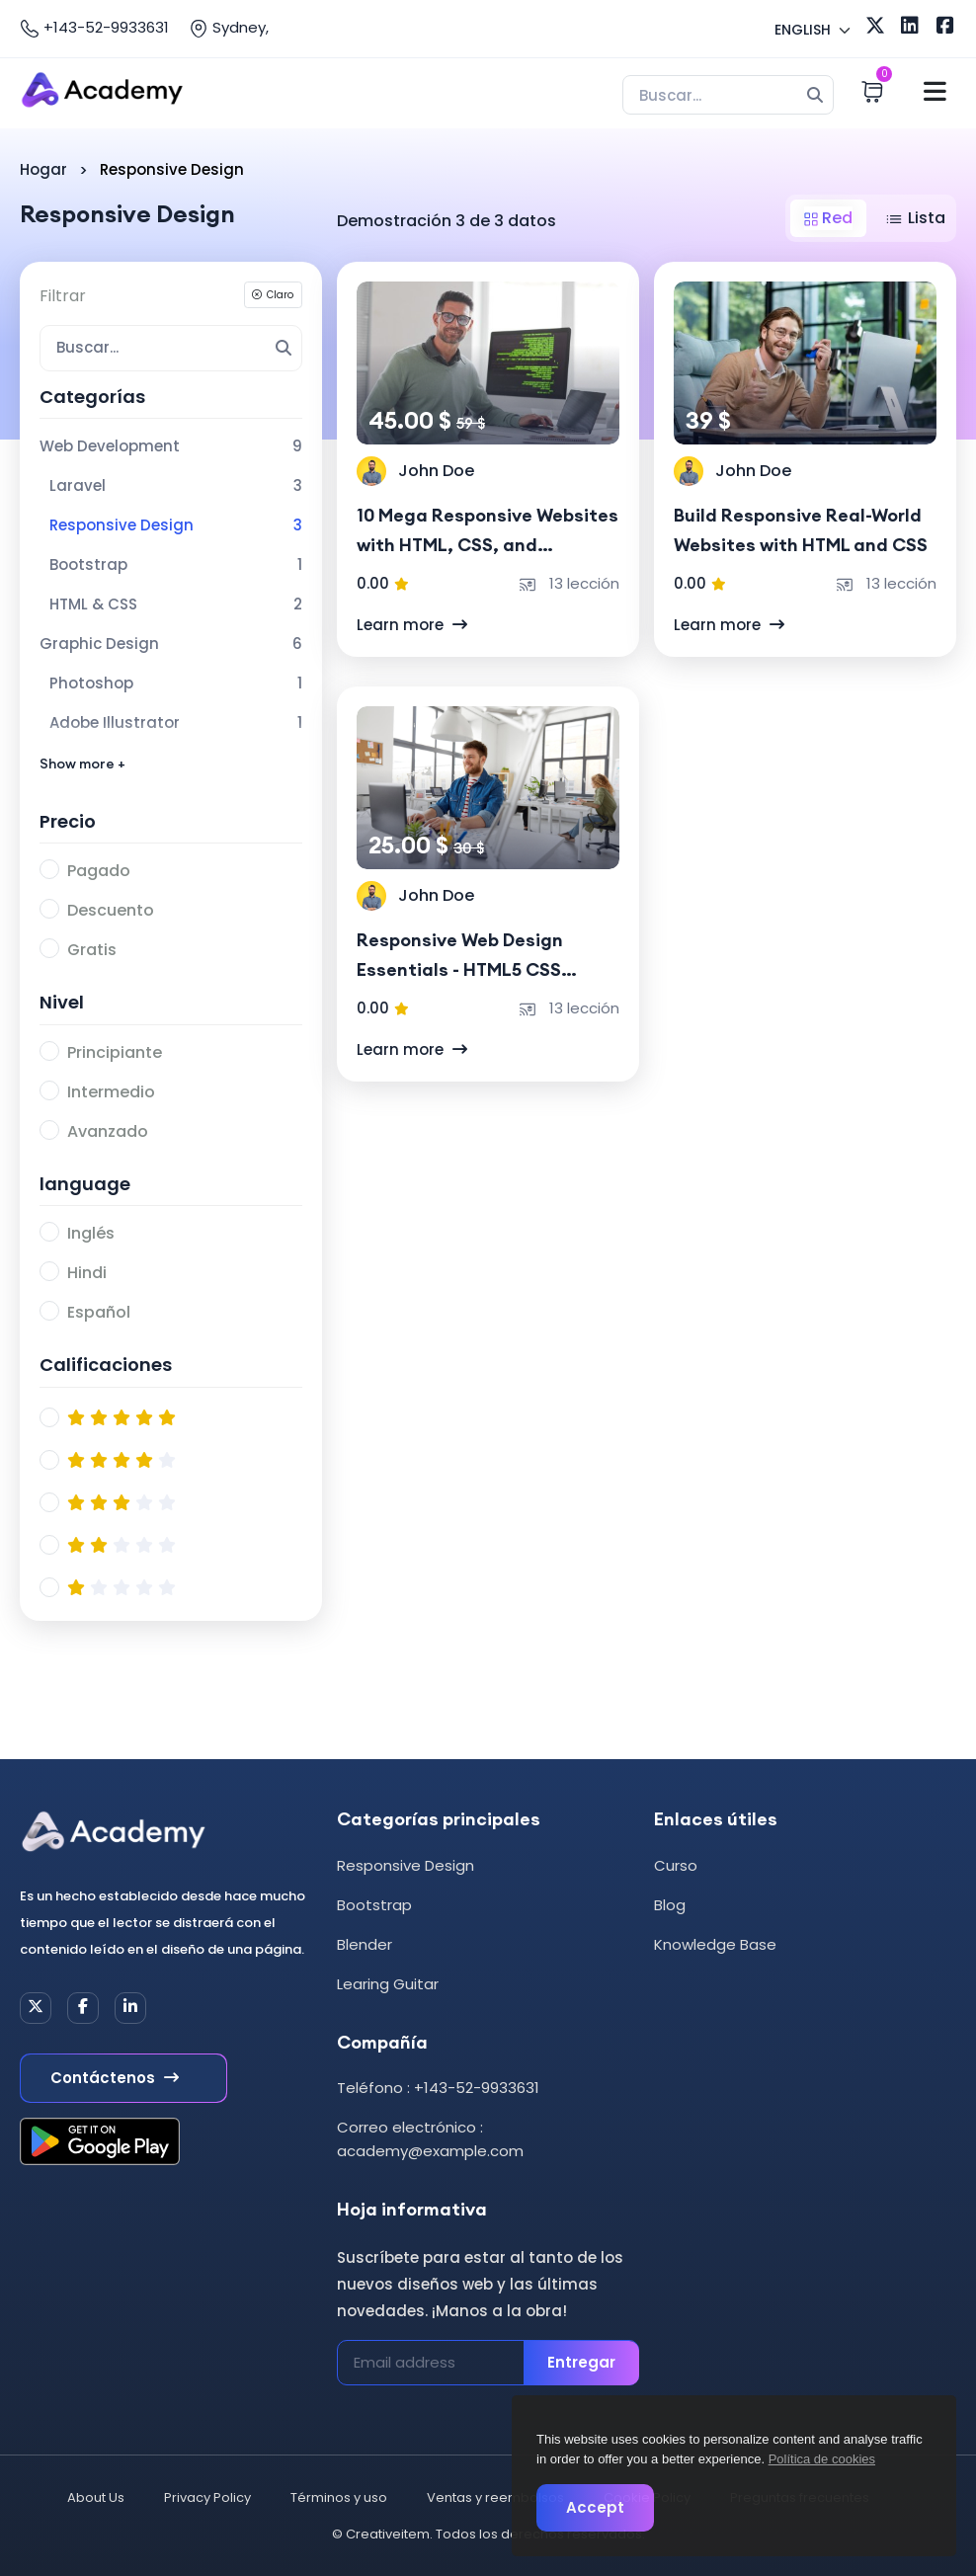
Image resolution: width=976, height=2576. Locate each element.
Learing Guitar (388, 1983)
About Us (95, 2497)
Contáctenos (114, 2077)
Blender (364, 1944)
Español (98, 1312)
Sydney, (229, 28)
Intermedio (111, 1092)
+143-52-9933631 (94, 28)
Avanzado (107, 1131)
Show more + (82, 763)
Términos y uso (338, 2497)
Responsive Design (405, 1865)
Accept (595, 2507)
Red (828, 217)
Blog (670, 1904)
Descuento (110, 910)
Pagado (98, 870)
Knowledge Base (715, 1944)
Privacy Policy (207, 2497)
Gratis (92, 949)
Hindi (87, 1272)
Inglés (91, 1233)
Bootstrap (374, 1904)
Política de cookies (822, 2459)
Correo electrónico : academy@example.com (430, 2139)
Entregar (581, 2362)
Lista (914, 217)
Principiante (114, 1052)
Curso (675, 1865)
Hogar (43, 169)
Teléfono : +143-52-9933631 (438, 2087)
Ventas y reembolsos (495, 2497)
